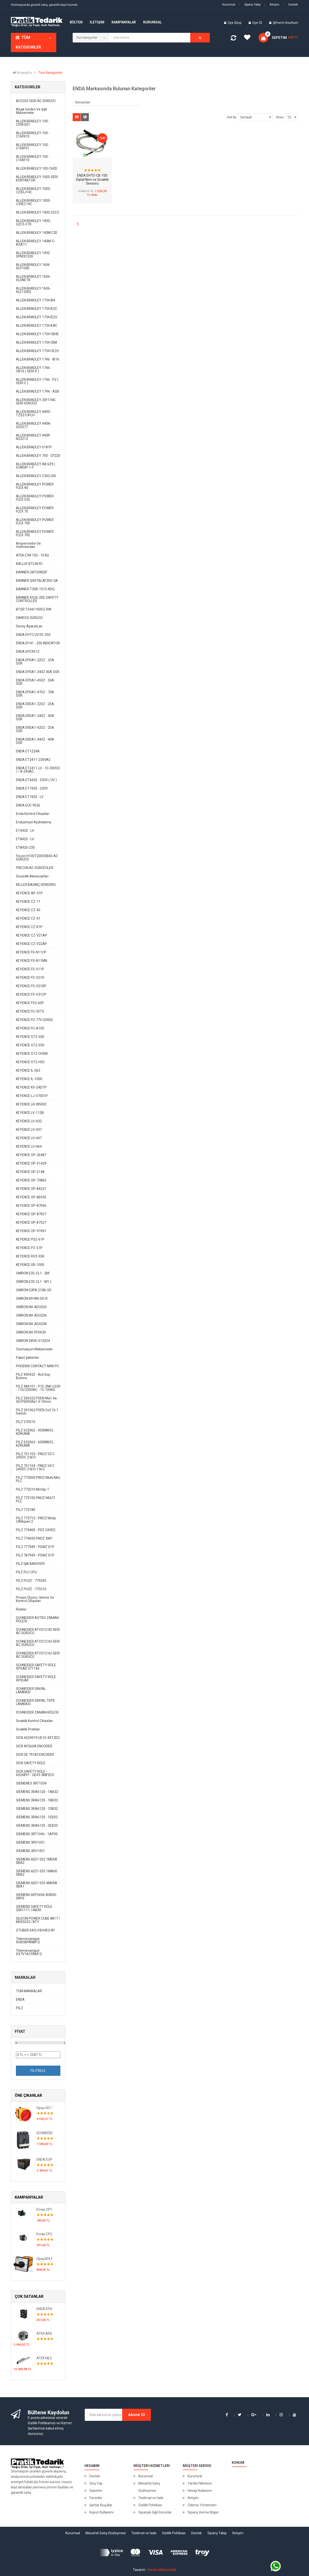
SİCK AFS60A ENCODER (34, 1746)
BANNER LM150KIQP (31, 572)
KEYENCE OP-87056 (31, 1206)
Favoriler (95, 2498)
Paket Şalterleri (27, 1358)
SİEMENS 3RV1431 (30, 1851)
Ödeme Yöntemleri (202, 2505)
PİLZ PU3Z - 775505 (31, 1581)
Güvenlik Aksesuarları (32, 876)
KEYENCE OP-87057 (31, 1214)
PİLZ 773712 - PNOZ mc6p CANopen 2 (36, 1519)
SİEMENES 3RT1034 (31, 1783)
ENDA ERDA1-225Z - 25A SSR (35, 705)
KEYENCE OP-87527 (31, 1222)
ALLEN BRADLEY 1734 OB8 (36, 342)
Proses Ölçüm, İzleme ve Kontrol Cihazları (35, 1599)
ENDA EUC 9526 (28, 805)
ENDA (20, 1999)
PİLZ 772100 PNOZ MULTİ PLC (35, 1499)
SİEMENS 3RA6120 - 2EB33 (37, 1825)
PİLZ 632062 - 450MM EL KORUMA (35, 1432)
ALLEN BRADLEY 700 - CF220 (38, 456)
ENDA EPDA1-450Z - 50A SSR (35, 682)
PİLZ (19, 2008)
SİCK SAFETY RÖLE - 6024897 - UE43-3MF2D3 (35, 1773)
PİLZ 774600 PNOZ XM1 (34, 1538)
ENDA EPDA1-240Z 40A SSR (37, 672)
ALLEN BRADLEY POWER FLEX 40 (35, 486)
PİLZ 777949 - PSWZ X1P (35, 1547)
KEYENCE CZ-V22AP (31, 944)
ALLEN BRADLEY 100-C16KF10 (32, 158)
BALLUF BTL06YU (29, 564)
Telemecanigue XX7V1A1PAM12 (29, 1952)
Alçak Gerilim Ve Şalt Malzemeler (31, 111)
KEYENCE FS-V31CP (31, 994)
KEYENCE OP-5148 (30, 1172)
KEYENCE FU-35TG (30, 1011)
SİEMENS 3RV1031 (30, 1842)
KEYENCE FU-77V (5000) (34, 1020)
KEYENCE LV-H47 (29, 1138)
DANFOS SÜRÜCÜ (29, 618)
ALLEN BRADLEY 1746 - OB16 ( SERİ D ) (34, 369)
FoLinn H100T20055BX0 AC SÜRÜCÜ (37, 857)
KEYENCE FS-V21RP (31, 986)
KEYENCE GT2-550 (30, 1045)
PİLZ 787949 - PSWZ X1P (35, 1555)
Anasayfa (22, 72)
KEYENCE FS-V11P (30, 969)
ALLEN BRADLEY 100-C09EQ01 (32, 122)
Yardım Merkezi (200, 2483)
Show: (280, 117)
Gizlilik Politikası (150, 2505)
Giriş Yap (96, 2483)
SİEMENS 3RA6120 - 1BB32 (37, 1800)
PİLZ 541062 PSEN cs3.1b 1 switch (37, 1411)
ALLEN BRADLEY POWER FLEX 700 (35, 521)
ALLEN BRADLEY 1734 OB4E (37, 334)
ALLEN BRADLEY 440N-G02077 (33, 425)
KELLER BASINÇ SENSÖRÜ (36, 885)
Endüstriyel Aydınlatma (33, 822)
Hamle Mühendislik (161, 2570)
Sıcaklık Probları (28, 1729)
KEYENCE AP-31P (29, 893)
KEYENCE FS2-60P (30, 1003)
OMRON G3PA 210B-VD (33, 1290)
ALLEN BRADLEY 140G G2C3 (37, 212)
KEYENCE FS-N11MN (31, 961)
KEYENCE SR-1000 (30, 1265)
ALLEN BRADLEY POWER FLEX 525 (35, 497)
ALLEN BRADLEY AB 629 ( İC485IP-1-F (35, 465)
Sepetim (95, 2491)
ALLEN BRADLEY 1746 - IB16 (37, 359)
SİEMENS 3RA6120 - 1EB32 (37, 1817)
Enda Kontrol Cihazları (32, 814)
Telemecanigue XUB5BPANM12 (28, 1940)
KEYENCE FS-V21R (30, 977)
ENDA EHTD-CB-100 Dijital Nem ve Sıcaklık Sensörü (92, 179)
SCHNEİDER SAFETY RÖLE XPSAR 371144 (36, 1666)
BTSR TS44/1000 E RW (33, 609)
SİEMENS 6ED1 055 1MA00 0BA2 (36, 1872)
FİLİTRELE (38, 2071)
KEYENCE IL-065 (28, 1070)
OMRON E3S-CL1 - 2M (32, 1273)
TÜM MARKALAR (29, 1991)
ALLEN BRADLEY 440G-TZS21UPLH (33, 413)
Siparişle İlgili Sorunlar (155, 2512)
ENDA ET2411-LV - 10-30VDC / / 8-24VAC (38, 769)
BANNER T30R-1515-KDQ (35, 589)
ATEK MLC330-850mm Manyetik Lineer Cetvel (44, 2358)
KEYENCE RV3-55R (30, 1256)
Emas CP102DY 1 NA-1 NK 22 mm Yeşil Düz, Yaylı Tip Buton (44, 2209)
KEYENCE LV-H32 (29, 1121)
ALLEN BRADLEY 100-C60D (36, 168)
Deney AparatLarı (29, 626)
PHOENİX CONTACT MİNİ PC (37, 1366)
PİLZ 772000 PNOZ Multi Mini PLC (38, 1479)
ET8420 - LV (25, 839)
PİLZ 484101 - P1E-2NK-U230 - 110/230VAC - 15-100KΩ (38, 1388)
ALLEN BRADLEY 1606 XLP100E (33, 266)
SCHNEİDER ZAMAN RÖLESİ (37, 1712)
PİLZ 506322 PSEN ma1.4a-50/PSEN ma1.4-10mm (37, 1399)
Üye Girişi (235, 23)
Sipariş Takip (249, 4)
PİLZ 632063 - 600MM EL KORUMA (35, 1443)
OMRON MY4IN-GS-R (32, 1298)
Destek (290, 4)
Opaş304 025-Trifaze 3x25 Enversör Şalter (44, 2259)
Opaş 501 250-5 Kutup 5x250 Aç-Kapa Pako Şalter (44, 2108)
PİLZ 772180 (25, 1510)
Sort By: (232, 117)
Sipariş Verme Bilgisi (203, 2512)
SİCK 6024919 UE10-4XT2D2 (38, 1738)
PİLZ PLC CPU (26, 1572)
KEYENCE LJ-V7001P (32, 1096)
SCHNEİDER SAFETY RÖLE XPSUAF (36, 1678)
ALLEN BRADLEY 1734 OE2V (37, 351)
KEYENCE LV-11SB (30, 1113)
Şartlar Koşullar (100, 2505)
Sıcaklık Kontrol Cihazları (34, 1721)
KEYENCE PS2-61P (30, 1239)
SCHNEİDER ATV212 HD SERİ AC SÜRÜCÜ (38, 1631)
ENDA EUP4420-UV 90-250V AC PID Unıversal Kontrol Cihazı (44, 2159)
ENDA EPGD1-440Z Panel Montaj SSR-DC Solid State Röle (44, 2309)
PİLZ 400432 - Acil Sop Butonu (33, 1376)
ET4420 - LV (25, 831)
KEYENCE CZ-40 (28, 910)
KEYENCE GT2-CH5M (32, 1053)
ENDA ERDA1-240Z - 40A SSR (35, 717)
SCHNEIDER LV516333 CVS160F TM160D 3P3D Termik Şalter (44, 2133)
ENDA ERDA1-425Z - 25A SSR (35, 729)
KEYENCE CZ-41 (28, 918)
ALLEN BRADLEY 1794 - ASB (37, 391)
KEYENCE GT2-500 (30, 1037)
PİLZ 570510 (25, 1422)
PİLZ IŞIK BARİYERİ (30, 1564)
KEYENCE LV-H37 (29, 1130)
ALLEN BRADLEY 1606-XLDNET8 (33, 278)
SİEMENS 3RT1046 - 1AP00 (37, 1834)
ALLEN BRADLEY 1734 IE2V (36, 317)
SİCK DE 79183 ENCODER (35, 1755)
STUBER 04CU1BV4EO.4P (35, 1930)
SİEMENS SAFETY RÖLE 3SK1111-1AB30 (34, 1908)
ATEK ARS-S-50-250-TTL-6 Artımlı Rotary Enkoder (44, 2333)
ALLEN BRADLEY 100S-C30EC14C (33, 202)
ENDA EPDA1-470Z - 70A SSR (35, 693)
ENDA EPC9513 (27, 651)
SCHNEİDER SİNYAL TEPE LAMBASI (35, 1702)
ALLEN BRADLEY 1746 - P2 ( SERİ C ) (37, 381)
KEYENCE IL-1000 (29, 1079)
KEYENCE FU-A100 (30, 1028)
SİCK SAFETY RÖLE (30, 1763)
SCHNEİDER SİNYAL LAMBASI (31, 1690)
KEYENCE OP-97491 (31, 1231)
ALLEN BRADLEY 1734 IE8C (36, 325)
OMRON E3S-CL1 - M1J (33, 1282)
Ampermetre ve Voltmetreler (28, 545)
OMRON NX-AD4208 (31, 1324)
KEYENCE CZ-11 (28, 901)
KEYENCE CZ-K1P (29, 927)
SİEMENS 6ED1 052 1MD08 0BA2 (36, 1861)
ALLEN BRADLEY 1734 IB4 (35, 300)
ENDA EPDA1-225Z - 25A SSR (35, 661)
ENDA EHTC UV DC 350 (33, 635)
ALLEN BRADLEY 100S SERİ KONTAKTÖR (37, 178)
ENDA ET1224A (28, 751)
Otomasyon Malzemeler (34, 1349)
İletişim (272, 4)
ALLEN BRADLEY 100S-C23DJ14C (33, 190)
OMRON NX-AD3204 (31, 1315)
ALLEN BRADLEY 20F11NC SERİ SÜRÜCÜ (36, 401)
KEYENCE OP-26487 (31, 1155)
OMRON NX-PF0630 (31, 1332)
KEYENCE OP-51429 (31, 1163)
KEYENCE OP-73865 (31, 1180)
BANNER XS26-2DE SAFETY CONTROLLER (37, 599)
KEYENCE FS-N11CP (31, 952)
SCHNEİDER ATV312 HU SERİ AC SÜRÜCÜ (38, 1655)
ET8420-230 (25, 847)
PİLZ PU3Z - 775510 (31, 1589)
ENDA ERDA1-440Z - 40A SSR (35, 741)
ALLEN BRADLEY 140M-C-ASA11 (35, 242)
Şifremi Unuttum (285, 23)
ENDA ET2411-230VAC (33, 760)
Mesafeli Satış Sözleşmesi (149, 2487)
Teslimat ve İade (150, 2498)
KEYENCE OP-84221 (31, 1189)
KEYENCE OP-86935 (31, 1197)
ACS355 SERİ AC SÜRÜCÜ (36, 101)
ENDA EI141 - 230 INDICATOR (38, 643)
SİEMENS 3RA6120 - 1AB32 (37, 1792)
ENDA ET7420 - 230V (32, 788)
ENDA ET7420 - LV (29, 797)
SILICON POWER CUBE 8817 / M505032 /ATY (38, 1920)
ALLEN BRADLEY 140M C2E (36, 233)
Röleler (21, 1609)
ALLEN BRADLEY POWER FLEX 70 (35, 509)
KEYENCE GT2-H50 (30, 1062)
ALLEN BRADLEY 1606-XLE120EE (33, 290)
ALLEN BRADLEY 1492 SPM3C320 (33, 254)
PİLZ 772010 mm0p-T (32, 1489)
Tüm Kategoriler (50, 72)
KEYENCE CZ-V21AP (31, 935)
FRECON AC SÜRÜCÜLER (34, 868)
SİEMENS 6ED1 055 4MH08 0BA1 (36, 1884)
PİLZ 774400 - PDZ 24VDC (36, 1530)
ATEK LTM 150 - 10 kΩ (32, 555)
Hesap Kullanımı (200, 2491)
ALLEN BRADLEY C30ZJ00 (36, 476)
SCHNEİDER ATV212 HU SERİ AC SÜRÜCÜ (38, 1643)
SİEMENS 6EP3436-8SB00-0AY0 (36, 1896)
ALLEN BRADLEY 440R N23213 (33, 437)
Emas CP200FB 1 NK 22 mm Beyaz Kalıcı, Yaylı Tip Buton (44, 2234)
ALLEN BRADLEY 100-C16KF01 (32, 146)
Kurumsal (228, 4)
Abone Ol (136, 2414)
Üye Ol (257, 23)
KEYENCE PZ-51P (29, 1248)
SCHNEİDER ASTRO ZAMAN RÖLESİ (37, 1619)
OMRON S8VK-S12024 (33, 1341)
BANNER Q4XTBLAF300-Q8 (37, 581)
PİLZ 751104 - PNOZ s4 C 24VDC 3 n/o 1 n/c (35, 1467)
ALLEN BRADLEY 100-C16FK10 (32, 134)
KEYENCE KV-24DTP (31, 1087)
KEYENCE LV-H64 (29, 1146)
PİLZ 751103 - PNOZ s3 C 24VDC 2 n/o (35, 1455)
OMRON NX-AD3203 (31, 1307)
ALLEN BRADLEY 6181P (34, 447)
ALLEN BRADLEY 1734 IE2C (36, 309)
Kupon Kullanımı (101, 2512)
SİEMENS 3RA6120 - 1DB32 (37, 1809)
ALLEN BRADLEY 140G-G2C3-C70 (33, 222)
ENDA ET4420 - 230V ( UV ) (36, 780)
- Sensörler (81, 102)
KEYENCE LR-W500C (31, 1104)
